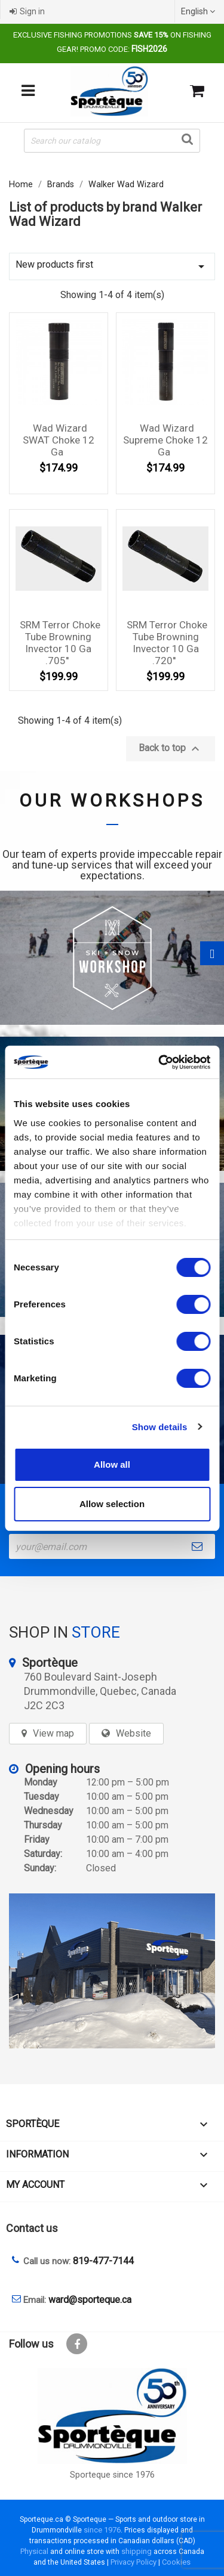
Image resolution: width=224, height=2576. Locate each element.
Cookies (176, 2562)
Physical (34, 2551)
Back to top (170, 749)
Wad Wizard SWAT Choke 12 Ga (58, 440)
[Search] (112, 141)
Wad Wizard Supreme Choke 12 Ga (165, 440)
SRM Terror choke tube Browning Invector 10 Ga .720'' (167, 642)
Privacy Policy (134, 2562)
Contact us (32, 2228)
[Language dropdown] (199, 11)
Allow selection (112, 1504)
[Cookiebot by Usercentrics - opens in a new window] (159, 1062)
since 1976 (102, 2529)
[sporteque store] (112, 1970)
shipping (136, 2551)
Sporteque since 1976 (112, 2475)
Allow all (112, 1464)
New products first (112, 266)
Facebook (76, 2343)
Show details (160, 1427)
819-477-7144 (103, 2261)
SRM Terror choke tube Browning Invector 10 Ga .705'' (60, 642)
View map (53, 1733)
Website (133, 1733)
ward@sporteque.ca (89, 2299)
